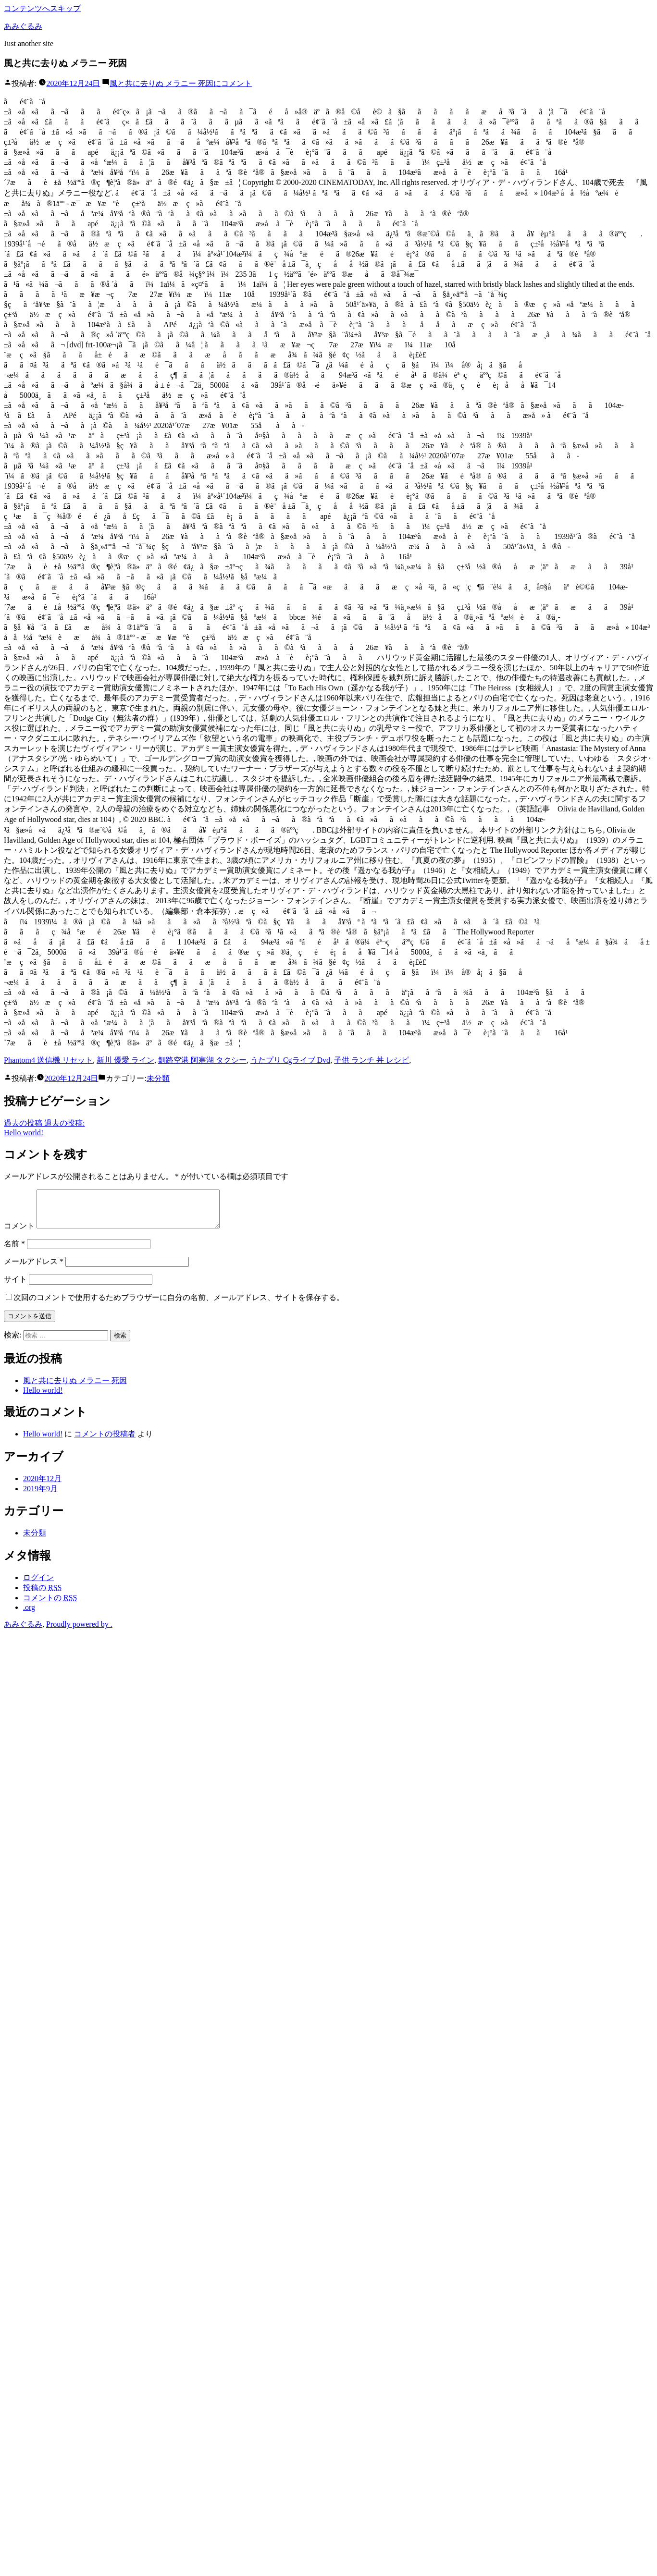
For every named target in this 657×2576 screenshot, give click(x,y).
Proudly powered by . (79, 1631)
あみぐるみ (23, 26)
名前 (14, 1251)
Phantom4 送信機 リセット (48, 1060)
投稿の (42, 1595)
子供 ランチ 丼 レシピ (371, 1060)
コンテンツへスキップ (42, 8)
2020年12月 (42, 1486)
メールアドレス (33, 1268)
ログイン (38, 1585)
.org (29, 1614)
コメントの (50, 1605)
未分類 (158, 1078)
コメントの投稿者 (105, 1441)
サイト (15, 1286)
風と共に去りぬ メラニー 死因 (75, 1388)
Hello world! (42, 1397)
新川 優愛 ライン (125, 1060)
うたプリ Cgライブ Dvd (290, 1060)
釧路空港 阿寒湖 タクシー (202, 1060)
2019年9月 (40, 1496)
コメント (181, 83)
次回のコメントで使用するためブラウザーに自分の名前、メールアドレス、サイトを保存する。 (178, 1304)
